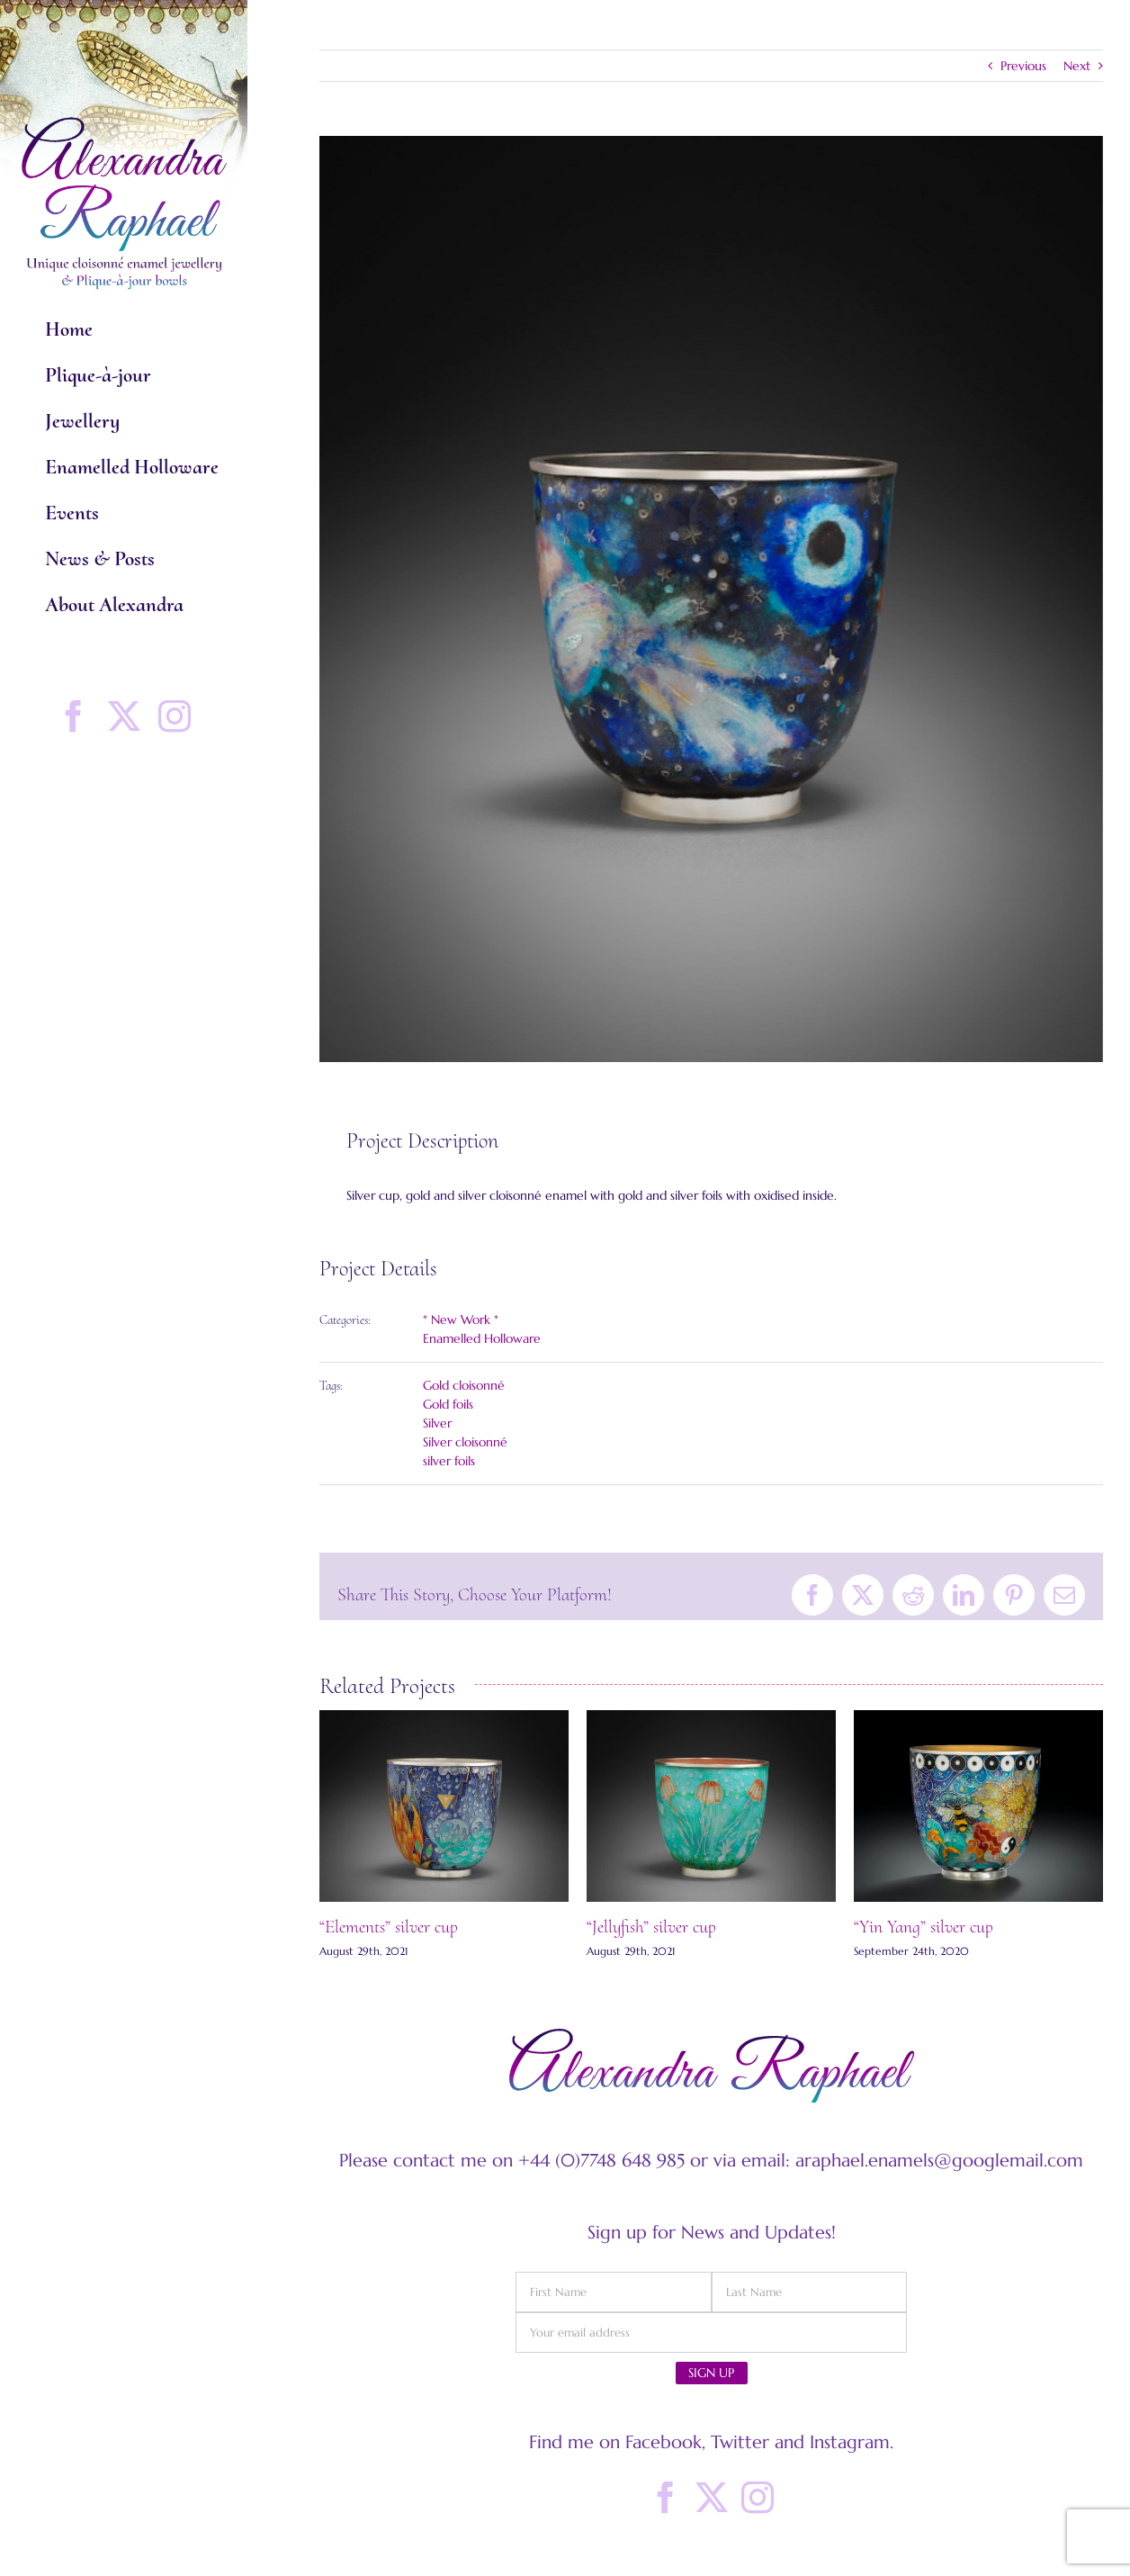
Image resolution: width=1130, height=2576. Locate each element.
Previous (1023, 66)
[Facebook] (666, 2497)
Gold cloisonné (464, 1385)
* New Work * (460, 1319)
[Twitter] (711, 2497)
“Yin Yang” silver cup (923, 1927)
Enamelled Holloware (482, 1338)
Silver (437, 1423)
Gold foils (448, 1404)
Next (1076, 66)
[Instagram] (757, 2497)
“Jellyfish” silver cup (651, 1927)
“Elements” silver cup (388, 1927)
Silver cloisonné (465, 1442)
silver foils (449, 1461)
